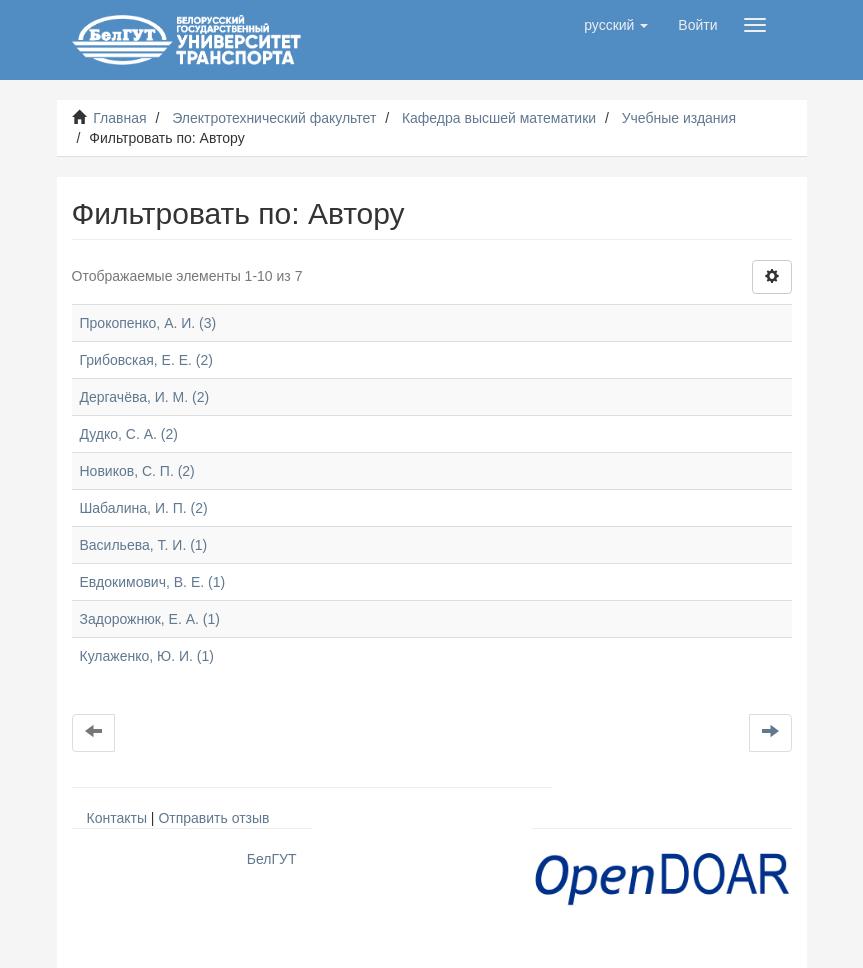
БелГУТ (272, 859)
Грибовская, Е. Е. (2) (146, 360)
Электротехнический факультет (274, 118)
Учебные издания (679, 118)
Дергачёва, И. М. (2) (145, 397)
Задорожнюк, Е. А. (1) (150, 619)
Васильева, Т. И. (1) (144, 545)
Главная (119, 118)
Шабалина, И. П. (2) (144, 508)
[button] (616, 25)
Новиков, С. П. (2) (137, 471)
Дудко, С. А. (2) (129, 434)
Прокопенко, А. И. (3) (148, 323)
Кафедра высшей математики (499, 118)
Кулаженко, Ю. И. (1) (147, 656)
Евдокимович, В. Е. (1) (153, 582)
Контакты (117, 818)
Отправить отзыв (213, 818)
